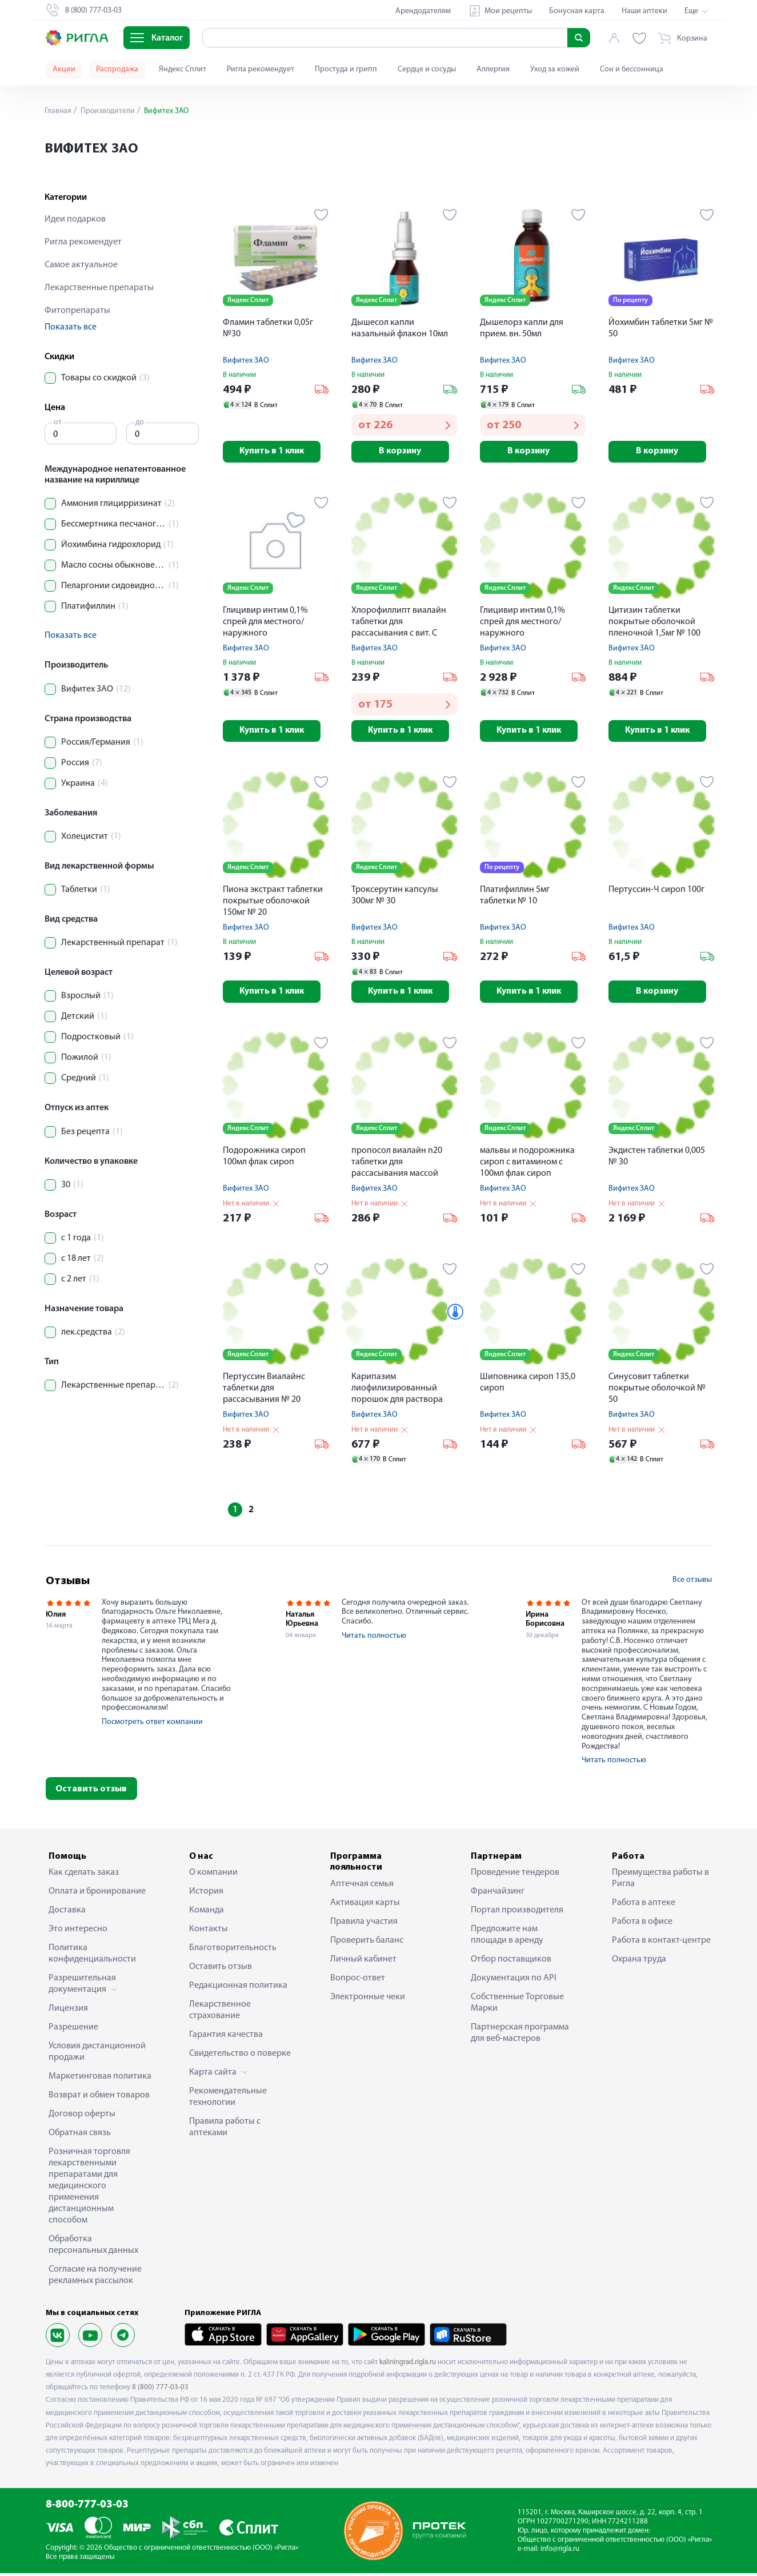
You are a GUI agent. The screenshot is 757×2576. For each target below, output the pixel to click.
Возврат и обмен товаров (99, 2098)
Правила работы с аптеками (225, 2130)
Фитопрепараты (77, 310)
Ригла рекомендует (260, 69)
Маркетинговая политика (100, 2079)
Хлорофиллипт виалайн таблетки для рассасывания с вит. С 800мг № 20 (398, 624)
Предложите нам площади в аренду (507, 1938)
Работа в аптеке (643, 1906)
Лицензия (68, 2011)
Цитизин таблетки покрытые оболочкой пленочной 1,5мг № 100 (654, 623)
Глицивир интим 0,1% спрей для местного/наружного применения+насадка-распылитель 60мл (525, 624)
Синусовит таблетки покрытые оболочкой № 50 (657, 1391)
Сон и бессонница (631, 69)
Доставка (67, 1913)
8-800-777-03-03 (87, 2507)
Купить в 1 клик (276, 452)
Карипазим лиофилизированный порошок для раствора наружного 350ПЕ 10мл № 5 (402, 1392)
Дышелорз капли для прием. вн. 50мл (521, 328)
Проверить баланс (366, 1943)
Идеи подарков (75, 219)
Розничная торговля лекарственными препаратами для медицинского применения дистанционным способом (89, 2189)
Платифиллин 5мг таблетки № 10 (515, 897)
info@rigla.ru (559, 2551)
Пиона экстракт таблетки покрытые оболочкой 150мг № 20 (273, 903)
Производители (108, 111)
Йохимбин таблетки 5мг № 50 (660, 328)
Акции (64, 69)
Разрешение (73, 2030)
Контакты (208, 1932)
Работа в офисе (642, 1925)
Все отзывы (692, 1583)
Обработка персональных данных (93, 2248)
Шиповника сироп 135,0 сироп (527, 1385)
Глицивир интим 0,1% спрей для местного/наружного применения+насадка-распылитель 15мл (268, 624)
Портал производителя (517, 1913)
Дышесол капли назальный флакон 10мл (399, 328)
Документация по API (513, 1981)
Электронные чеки (367, 1999)
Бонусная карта (576, 11)
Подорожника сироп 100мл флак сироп (264, 1159)
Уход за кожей (554, 69)
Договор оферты (82, 2117)
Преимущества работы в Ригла (660, 1881)
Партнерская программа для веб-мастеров (520, 2036)
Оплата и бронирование (97, 1894)
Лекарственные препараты (99, 287)
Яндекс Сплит (182, 69)
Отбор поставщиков (511, 1962)
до (139, 422)
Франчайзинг (497, 1894)
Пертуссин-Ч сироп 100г (656, 892)
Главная (58, 111)
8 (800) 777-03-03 (160, 2390)
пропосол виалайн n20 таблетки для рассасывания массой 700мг (396, 1166)
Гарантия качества (226, 2038)
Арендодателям (423, 11)
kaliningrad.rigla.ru (407, 2365)
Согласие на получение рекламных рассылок (95, 2278)
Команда (206, 1913)
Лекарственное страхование (220, 2013)
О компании (213, 1875)
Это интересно (78, 1932)
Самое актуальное (81, 265)
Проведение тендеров (515, 1875)
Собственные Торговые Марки (517, 2006)
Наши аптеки (644, 11)
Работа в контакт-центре (661, 1943)
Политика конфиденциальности (92, 1957)
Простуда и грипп (346, 69)
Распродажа (117, 69)
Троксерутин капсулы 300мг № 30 (394, 897)
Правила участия (364, 1924)
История (206, 1894)
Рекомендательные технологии (228, 2100)
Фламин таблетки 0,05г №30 (268, 328)
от (58, 422)
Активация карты (365, 1905)
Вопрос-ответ (357, 1981)
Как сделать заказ (84, 1875)
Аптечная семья (362, 1886)
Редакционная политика (238, 1989)
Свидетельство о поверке (240, 2056)
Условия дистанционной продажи (97, 2055)
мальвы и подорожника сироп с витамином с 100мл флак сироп (527, 1165)
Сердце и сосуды (427, 69)
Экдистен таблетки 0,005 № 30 (656, 1159)
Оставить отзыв (91, 1792)
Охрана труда (639, 1962)
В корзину (404, 452)
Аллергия (493, 69)
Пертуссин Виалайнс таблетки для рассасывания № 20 (264, 1391)
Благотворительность (233, 1951)
